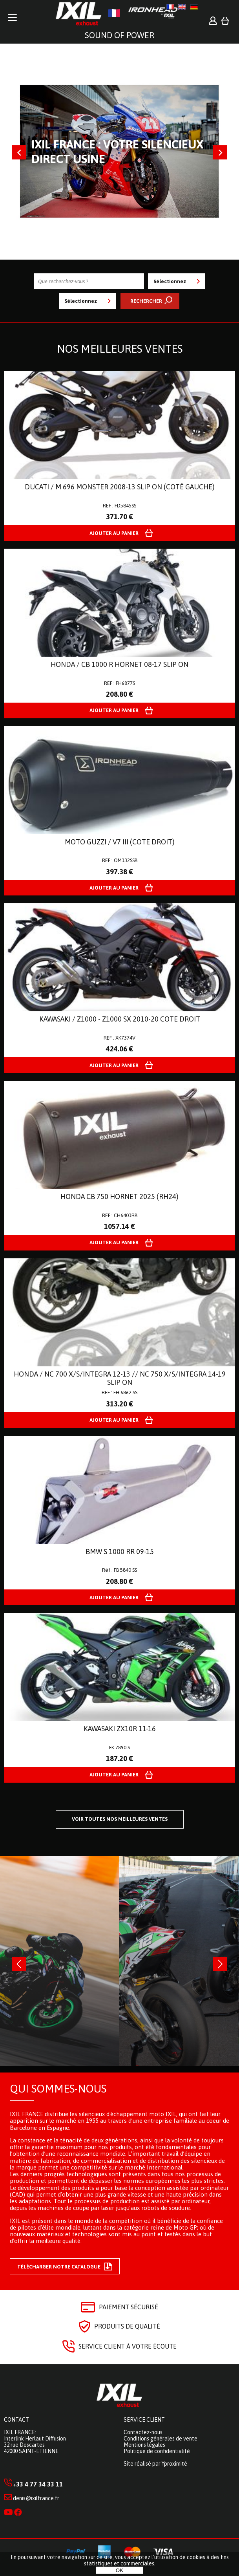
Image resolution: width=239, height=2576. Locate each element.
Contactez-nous (143, 2432)
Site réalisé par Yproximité (155, 2464)
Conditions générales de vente (160, 2438)
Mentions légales (144, 2445)
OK (119, 2570)
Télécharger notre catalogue (64, 2266)
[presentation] (19, 1964)
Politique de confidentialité (157, 2451)
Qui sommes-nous (58, 2088)
